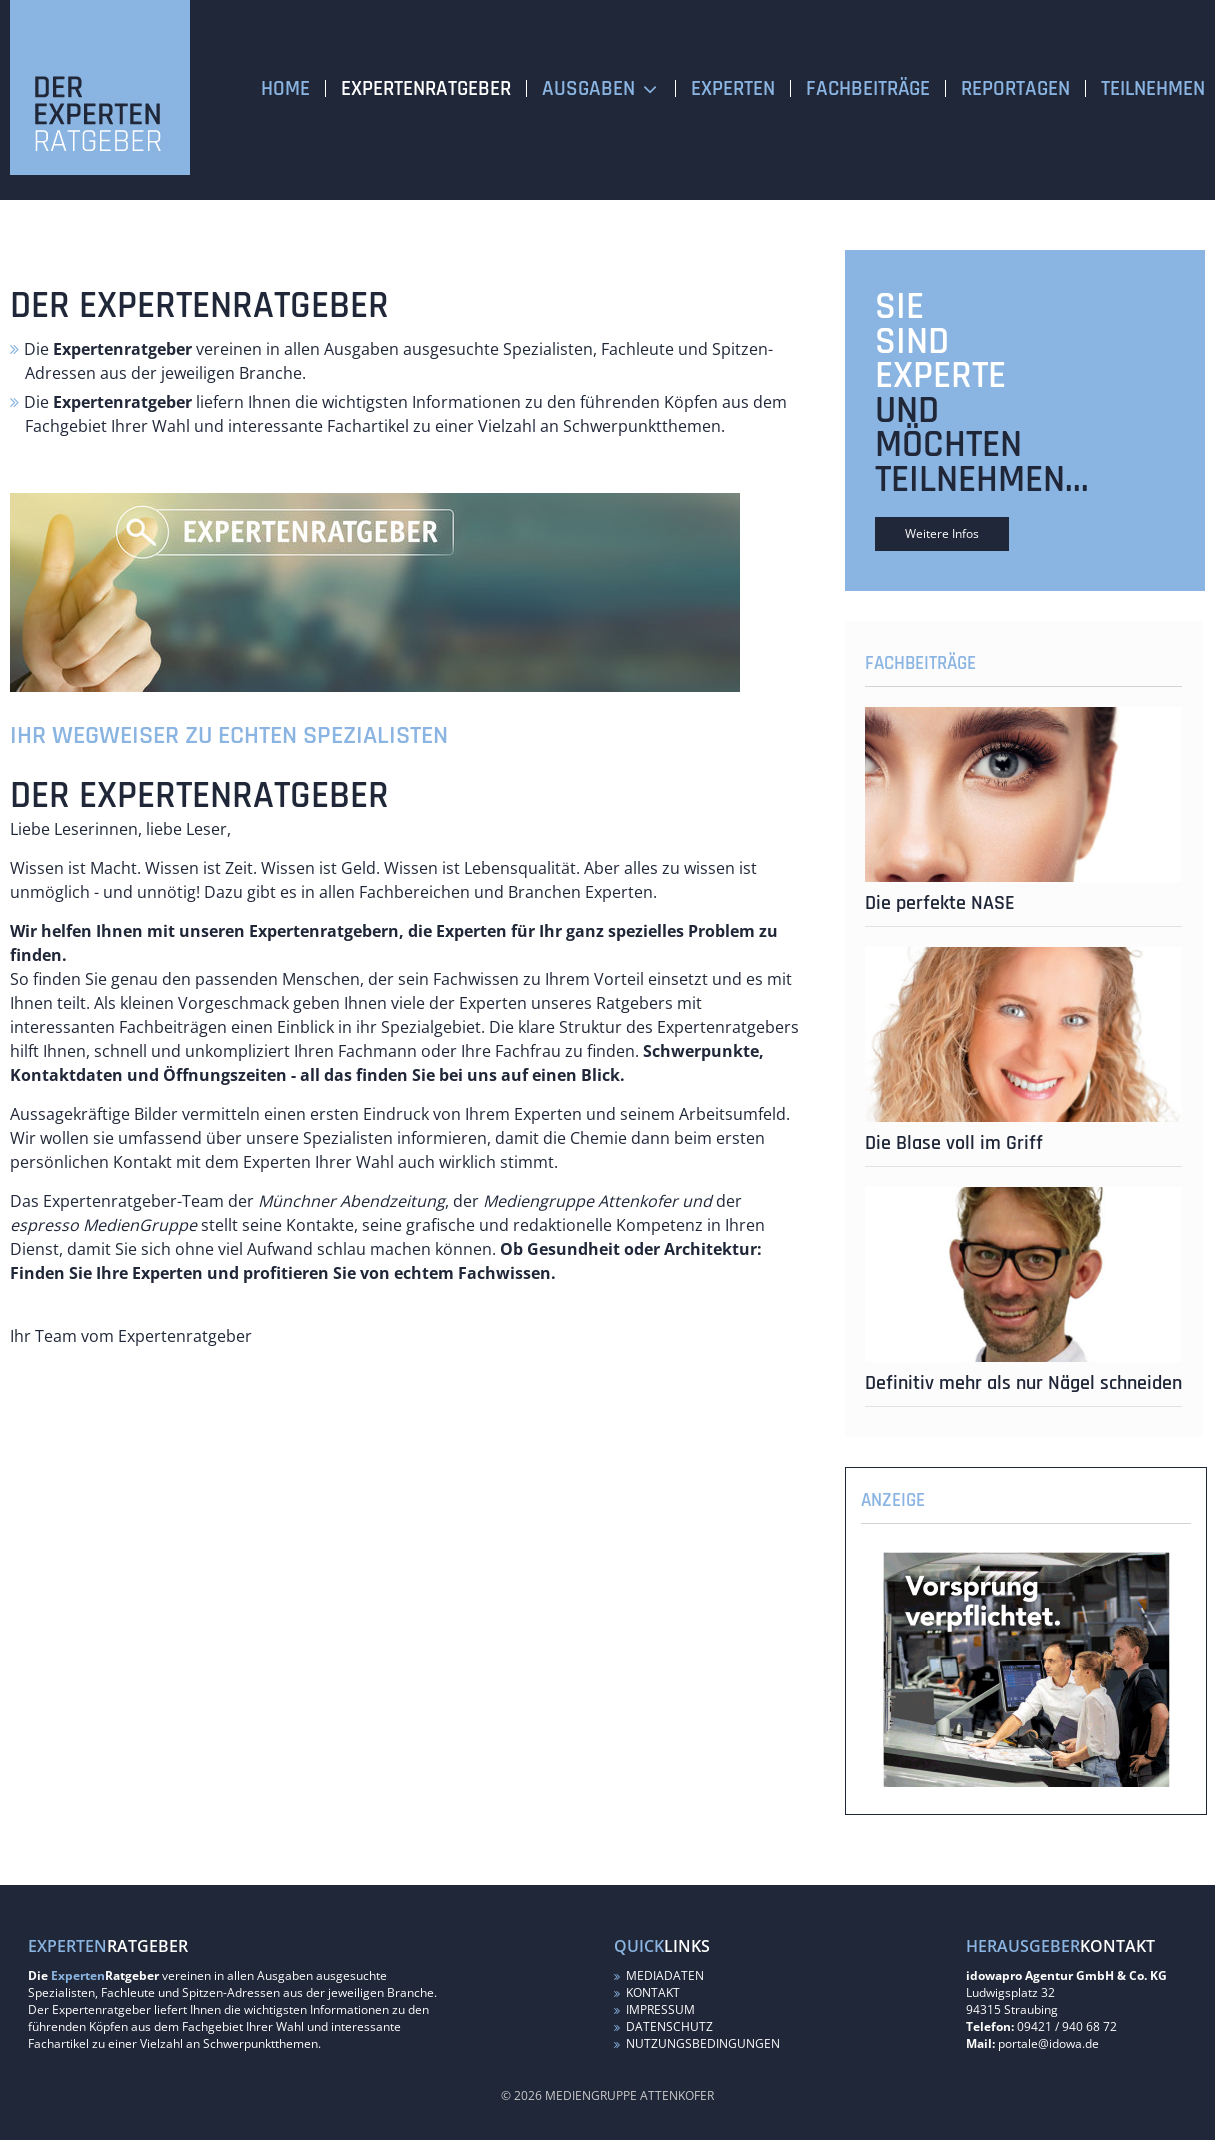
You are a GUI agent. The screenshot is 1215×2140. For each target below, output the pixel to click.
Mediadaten (659, 1975)
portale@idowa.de (1048, 2043)
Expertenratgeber (426, 88)
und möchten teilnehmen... (982, 445)
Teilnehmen (1153, 88)
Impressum (654, 2009)
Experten (733, 88)
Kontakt (647, 1992)
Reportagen (1015, 88)
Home (285, 88)
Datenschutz (663, 2026)
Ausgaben (588, 88)
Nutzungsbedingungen (697, 2043)
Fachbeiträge (868, 88)
